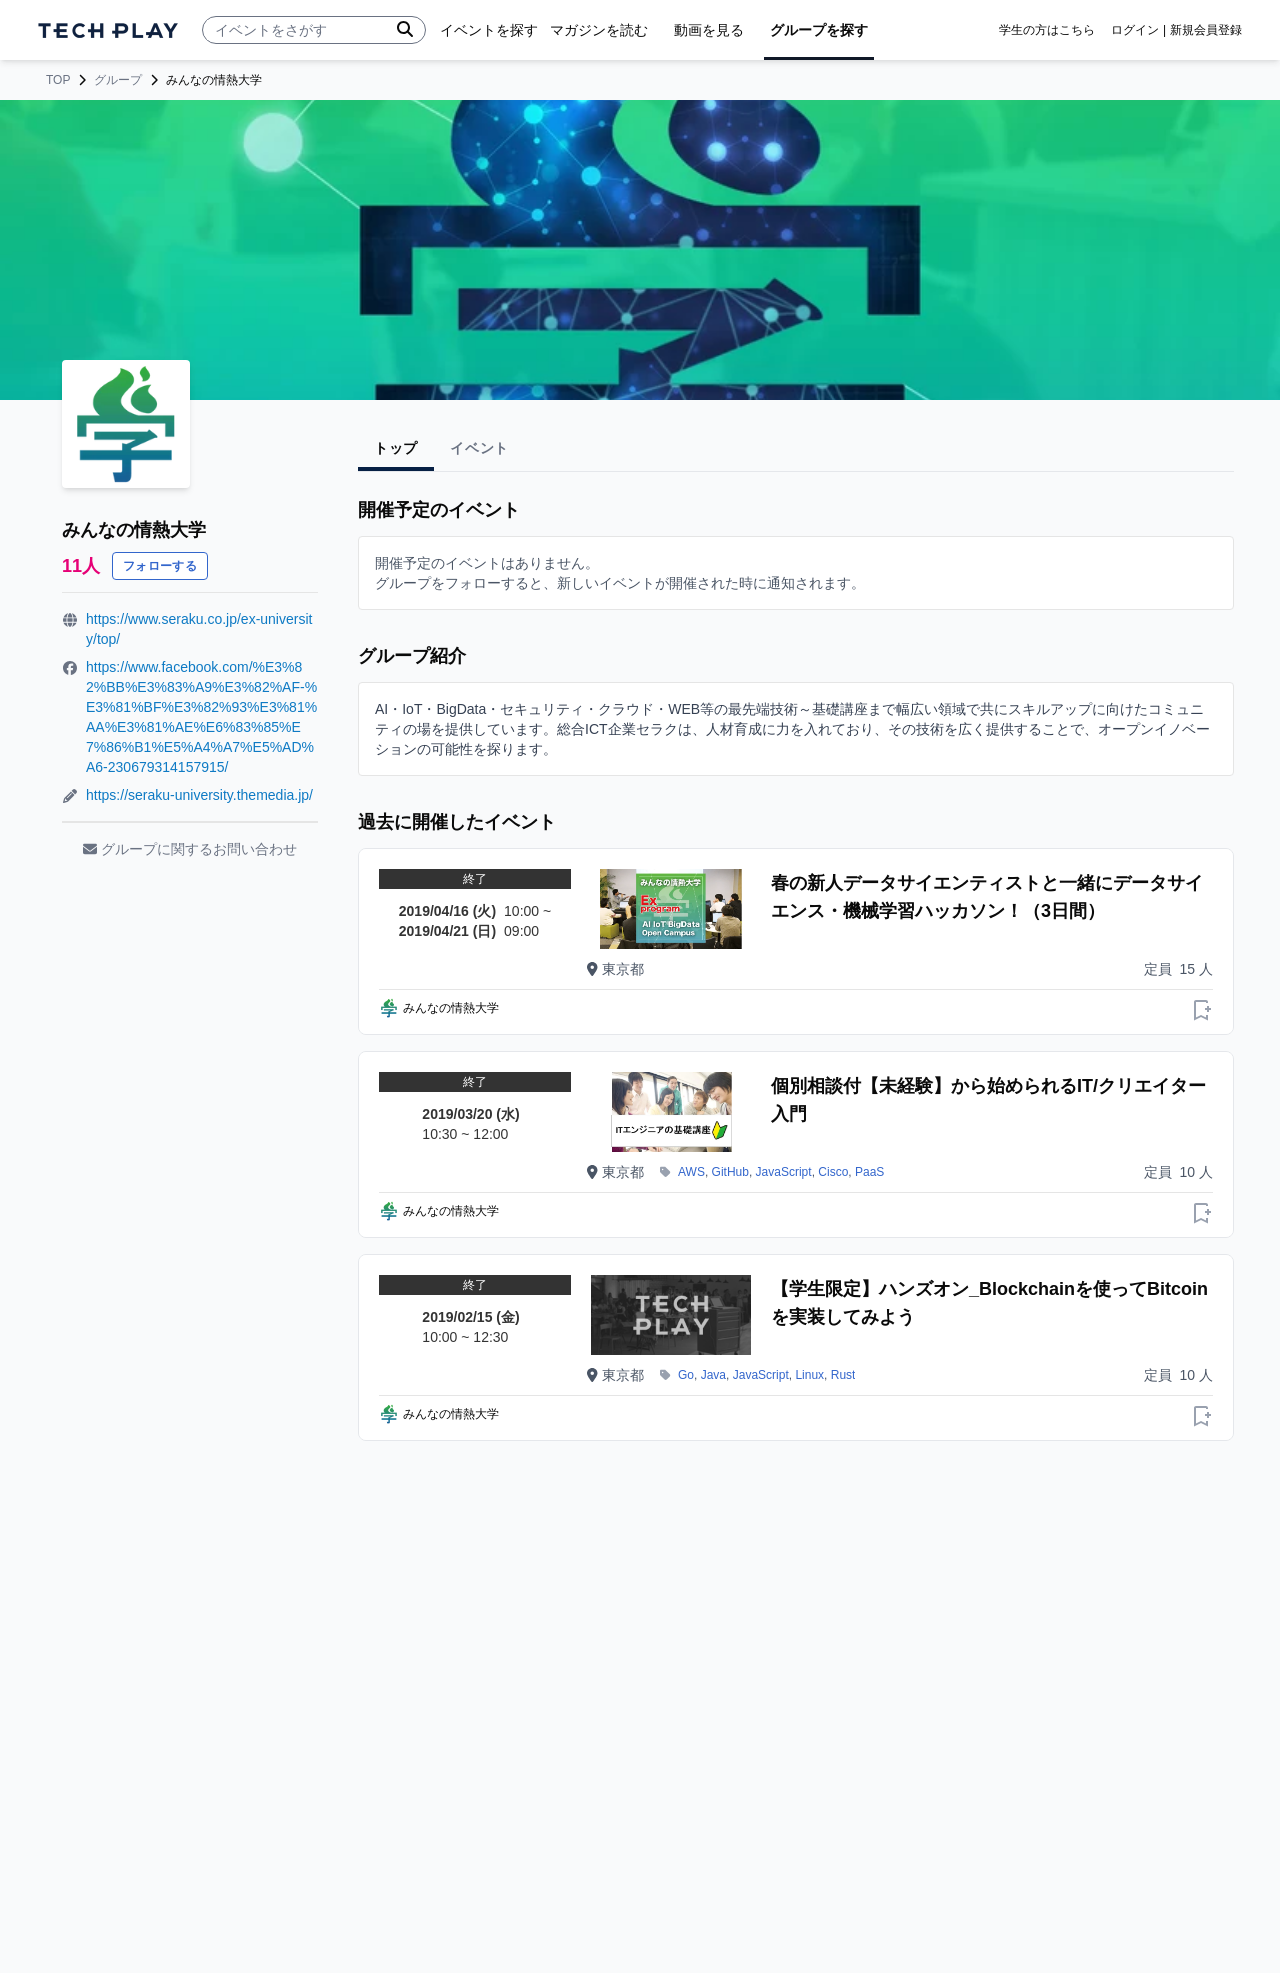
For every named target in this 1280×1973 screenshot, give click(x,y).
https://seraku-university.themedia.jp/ (199, 795)
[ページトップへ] (108, 30)
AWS (691, 1172)
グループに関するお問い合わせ (190, 849)
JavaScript (784, 1172)
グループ (118, 80)
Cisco (833, 1172)
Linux (809, 1375)
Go (686, 1375)
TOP (58, 80)
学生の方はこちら (1047, 30)
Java (713, 1375)
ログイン (1135, 30)
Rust (843, 1375)
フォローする (160, 566)
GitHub (730, 1172)
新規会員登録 (1206, 30)
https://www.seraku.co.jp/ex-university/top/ (199, 629)
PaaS (869, 1172)
